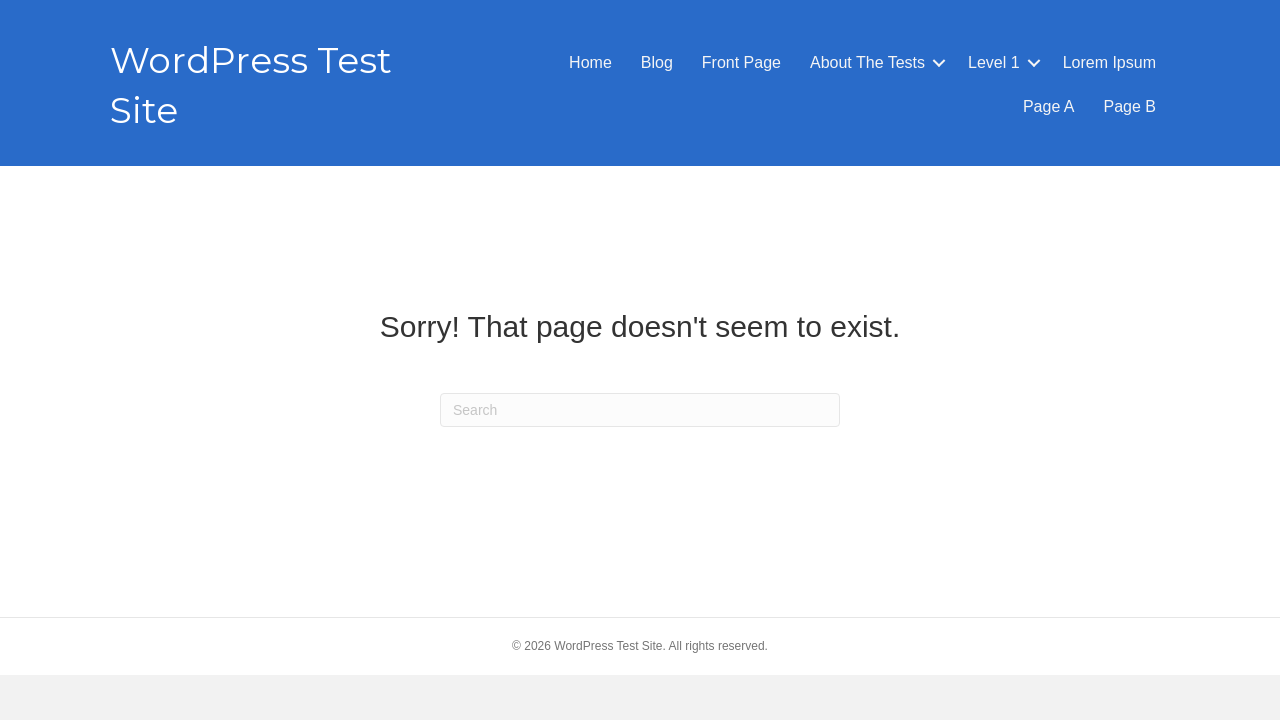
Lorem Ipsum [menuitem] (1109, 62)
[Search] (640, 410)
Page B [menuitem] (1130, 106)
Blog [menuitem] (657, 62)
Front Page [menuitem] (741, 62)
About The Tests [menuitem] (867, 62)
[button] (939, 63)
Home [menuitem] (590, 62)
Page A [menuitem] (1049, 106)
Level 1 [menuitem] (994, 62)
